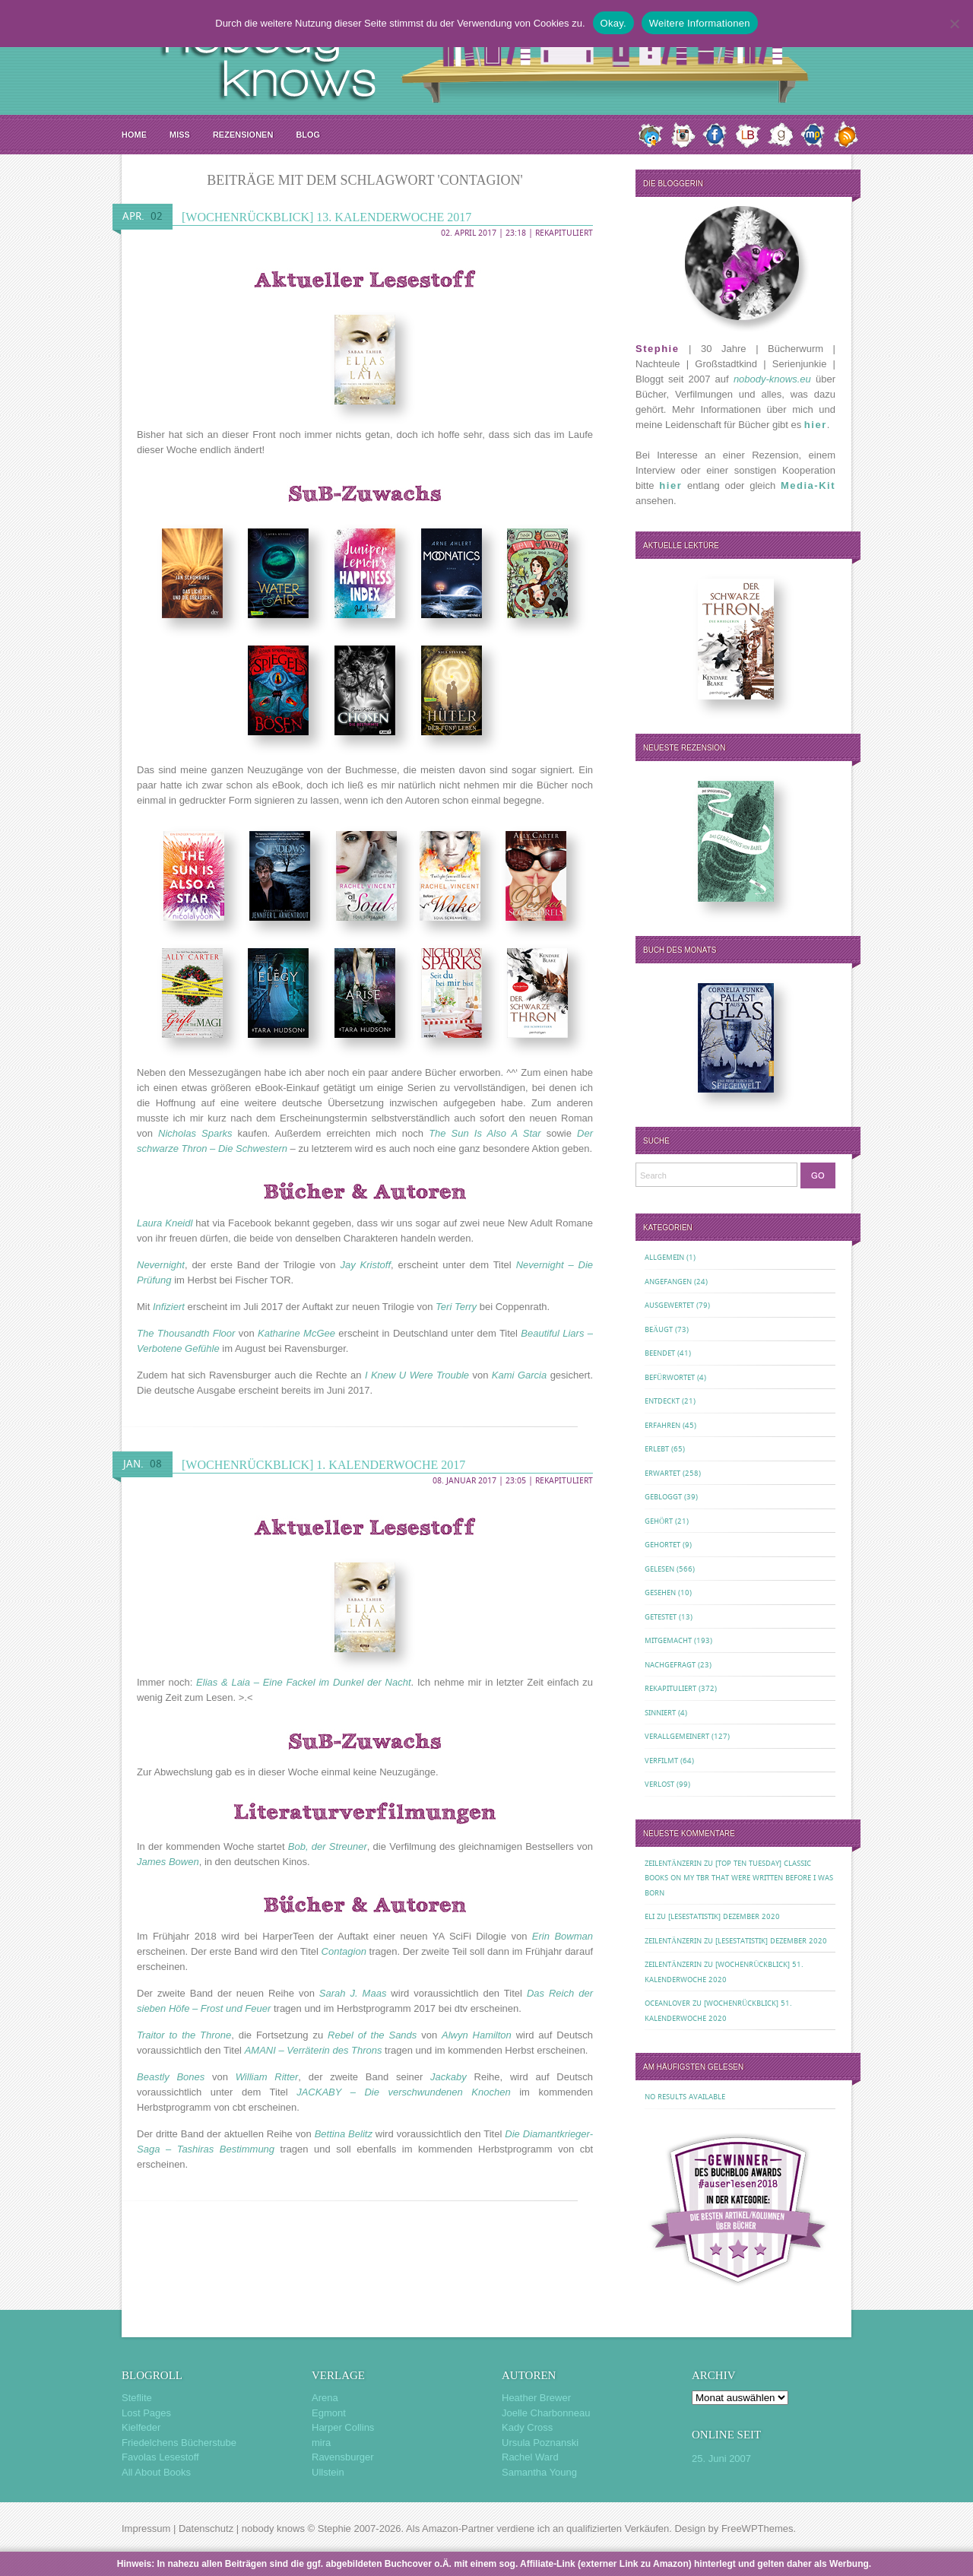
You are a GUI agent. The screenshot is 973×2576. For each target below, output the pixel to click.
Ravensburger (343, 2457)
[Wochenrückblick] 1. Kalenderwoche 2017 (323, 1464)
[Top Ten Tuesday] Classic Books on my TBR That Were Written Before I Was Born (739, 1878)
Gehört (659, 1521)
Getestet (661, 1617)
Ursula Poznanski (540, 2442)
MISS (180, 134)
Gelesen (659, 1569)
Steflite (137, 2397)
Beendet (660, 1353)
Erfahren (662, 1425)
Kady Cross (527, 2427)
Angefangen (668, 1281)
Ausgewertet (669, 1305)
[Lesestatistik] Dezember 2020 (724, 1916)
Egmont (329, 2413)
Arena (325, 2397)
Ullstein (328, 2472)
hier (815, 424)
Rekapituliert (564, 233)
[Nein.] (954, 23)
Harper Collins (343, 2427)
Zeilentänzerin (673, 1863)
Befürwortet (670, 1377)
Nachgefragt (670, 1665)
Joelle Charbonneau (546, 2413)
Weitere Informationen (699, 23)
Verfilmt (661, 1760)
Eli (649, 1916)
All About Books (156, 2472)
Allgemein (664, 1257)
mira (321, 2442)
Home (134, 134)
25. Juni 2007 (721, 2458)
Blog (308, 134)
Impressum (146, 2528)
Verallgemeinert (677, 1736)
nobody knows (273, 2528)
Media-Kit (808, 485)
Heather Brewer (536, 2397)
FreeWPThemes (757, 2528)
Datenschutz (206, 2528)
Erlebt (657, 1449)
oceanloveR (667, 2003)
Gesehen (660, 1592)
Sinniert (660, 1712)
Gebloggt (663, 1497)
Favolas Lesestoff (160, 2457)
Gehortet (662, 1544)
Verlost (659, 1784)
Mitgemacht (668, 1640)
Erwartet (662, 1473)
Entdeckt (662, 1401)
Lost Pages (146, 2413)
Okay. (613, 23)
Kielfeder (141, 2427)
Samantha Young (539, 2472)
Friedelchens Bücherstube (179, 2442)
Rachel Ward (530, 2457)
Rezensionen (243, 134)
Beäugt (659, 1329)
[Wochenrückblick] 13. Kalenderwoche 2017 (326, 217)
